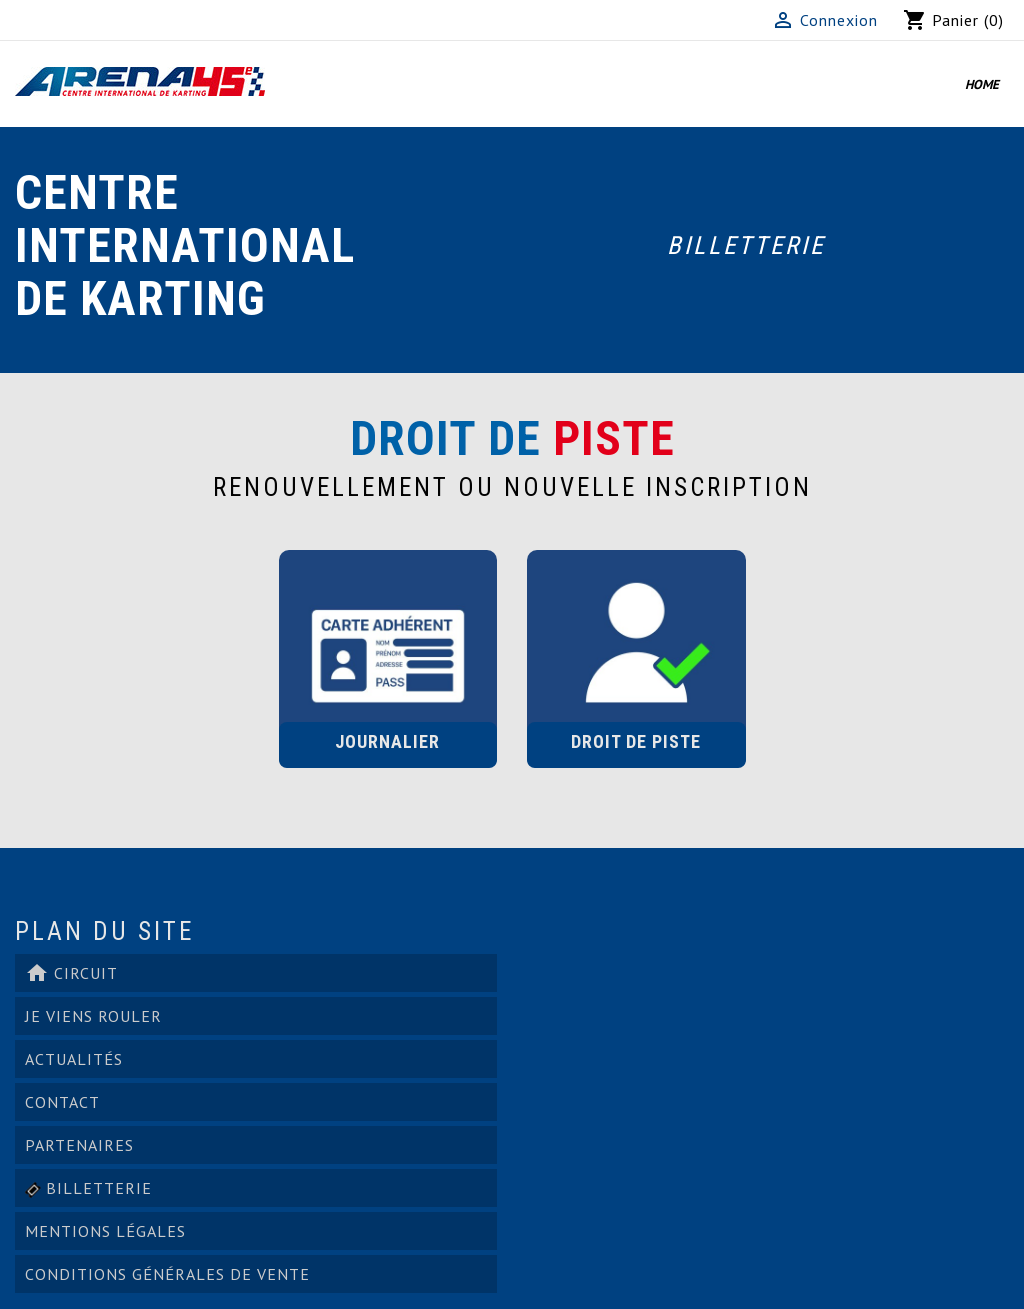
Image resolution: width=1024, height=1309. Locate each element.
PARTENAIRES (79, 1145)
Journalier (387, 741)
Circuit (71, 973)
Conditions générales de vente (167, 1274)
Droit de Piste (636, 741)
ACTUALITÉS (74, 1059)
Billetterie (746, 245)
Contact (62, 1102)
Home (982, 84)
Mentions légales (105, 1231)
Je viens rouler (93, 1016)
